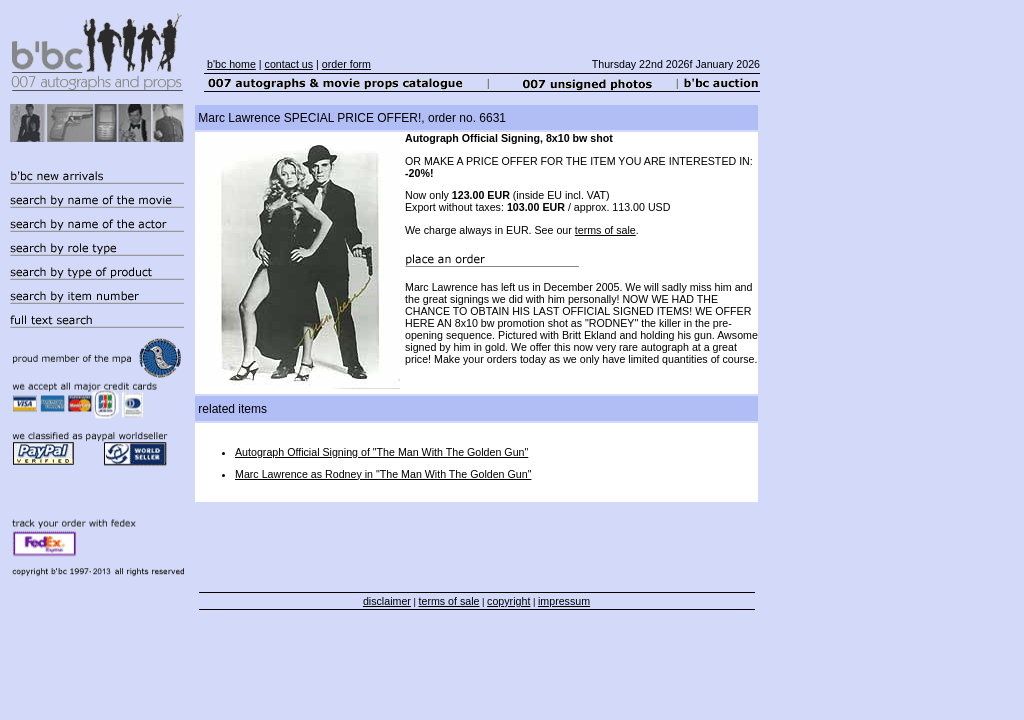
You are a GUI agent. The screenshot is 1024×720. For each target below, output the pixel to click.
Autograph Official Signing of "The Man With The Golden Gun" (381, 452)
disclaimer (387, 601)
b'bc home (231, 64)
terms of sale (605, 230)
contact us (289, 64)
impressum (564, 601)
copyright (508, 601)
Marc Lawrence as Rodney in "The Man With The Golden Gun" (383, 474)
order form (346, 64)
